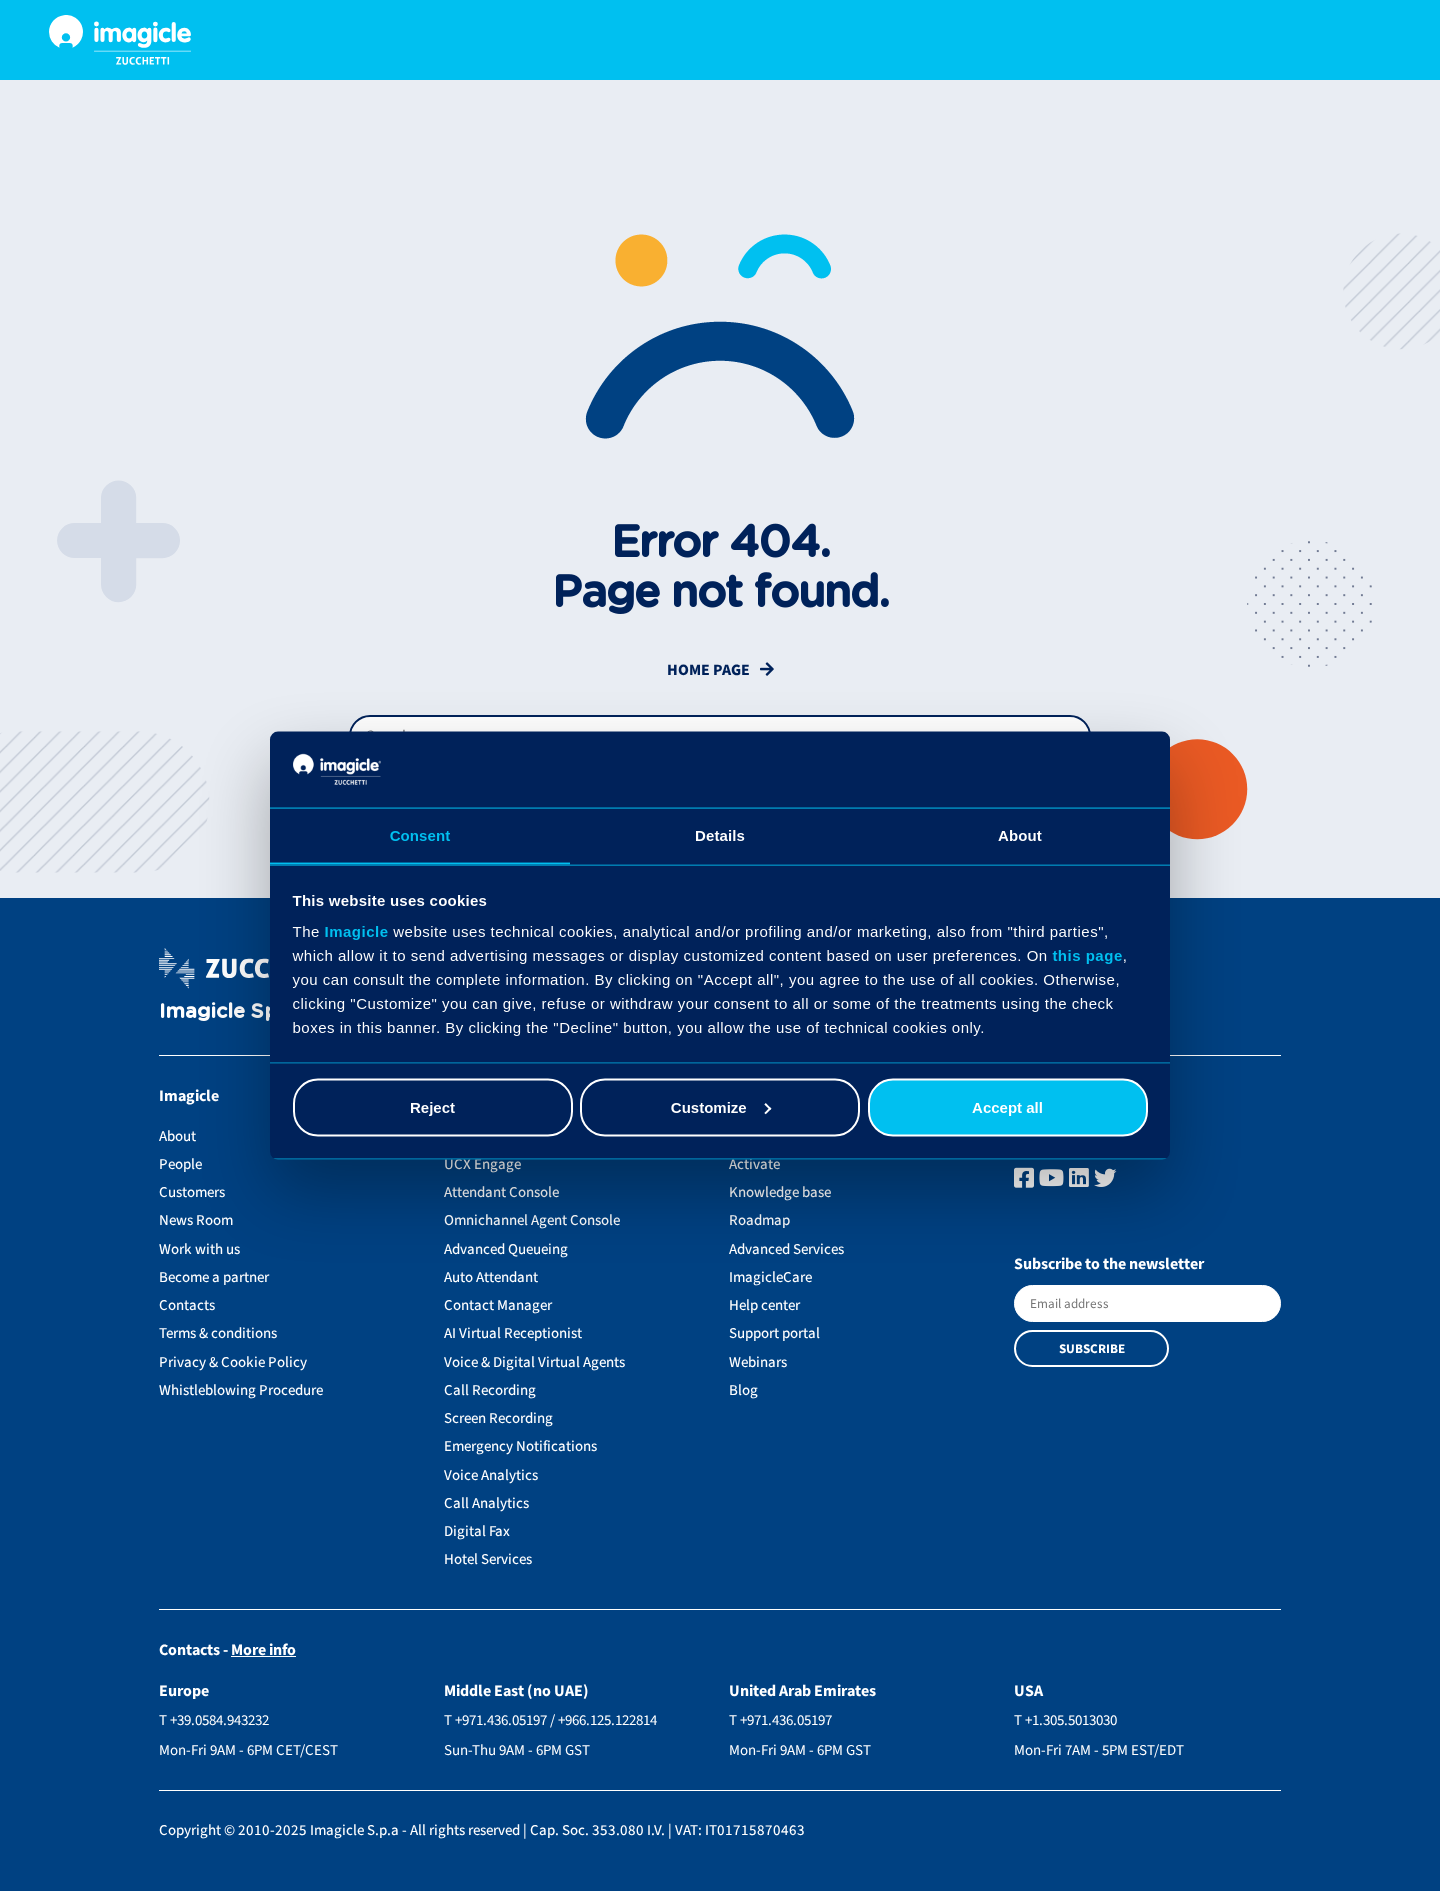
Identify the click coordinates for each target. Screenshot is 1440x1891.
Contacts (187, 1305)
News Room (196, 1220)
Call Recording (490, 1390)
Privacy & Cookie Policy (233, 1362)
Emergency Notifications (520, 1446)
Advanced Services (786, 1249)
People (180, 1164)
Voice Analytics (491, 1475)
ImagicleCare (770, 1277)
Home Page (708, 670)
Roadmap (759, 1220)
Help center (764, 1305)
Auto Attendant (491, 1277)
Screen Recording (498, 1418)
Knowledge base (780, 1192)
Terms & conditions (218, 1333)
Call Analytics (486, 1503)
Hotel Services (488, 1559)
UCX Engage (482, 1164)
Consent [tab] (420, 834)
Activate (754, 1164)
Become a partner (214, 1277)
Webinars (758, 1362)
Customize (721, 1107)
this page (1087, 955)
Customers (192, 1192)
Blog (743, 1390)
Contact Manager (498, 1305)
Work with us (199, 1249)
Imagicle (357, 931)
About (177, 1136)
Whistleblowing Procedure (241, 1390)
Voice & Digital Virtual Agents (534, 1362)
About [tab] (1020, 834)
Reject (432, 1107)
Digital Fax (477, 1531)
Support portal (774, 1333)
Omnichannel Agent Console (532, 1220)
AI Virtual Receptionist (513, 1333)
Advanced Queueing (506, 1249)
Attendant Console (501, 1192)
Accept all (1007, 1107)
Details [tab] (720, 834)
